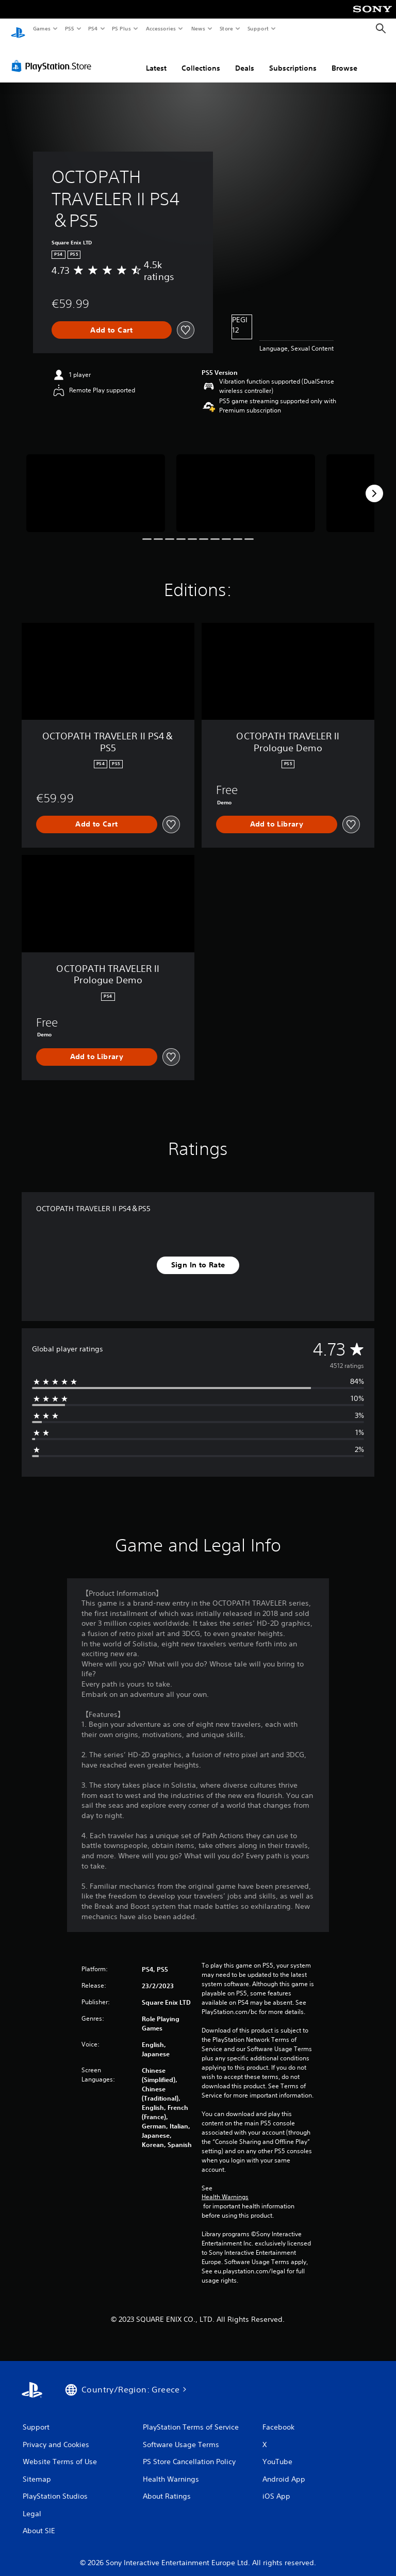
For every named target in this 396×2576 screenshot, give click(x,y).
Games (41, 28)
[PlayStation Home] (18, 29)
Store (226, 28)
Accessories (160, 28)
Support (257, 28)
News (198, 28)
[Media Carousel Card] (95, 483)
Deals (244, 58)
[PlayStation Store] (53, 56)
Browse (344, 58)
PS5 (69, 28)
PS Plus (121, 28)
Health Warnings (225, 2188)
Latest (156, 58)
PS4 (93, 28)
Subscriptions (293, 58)
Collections (201, 58)
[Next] (374, 483)
